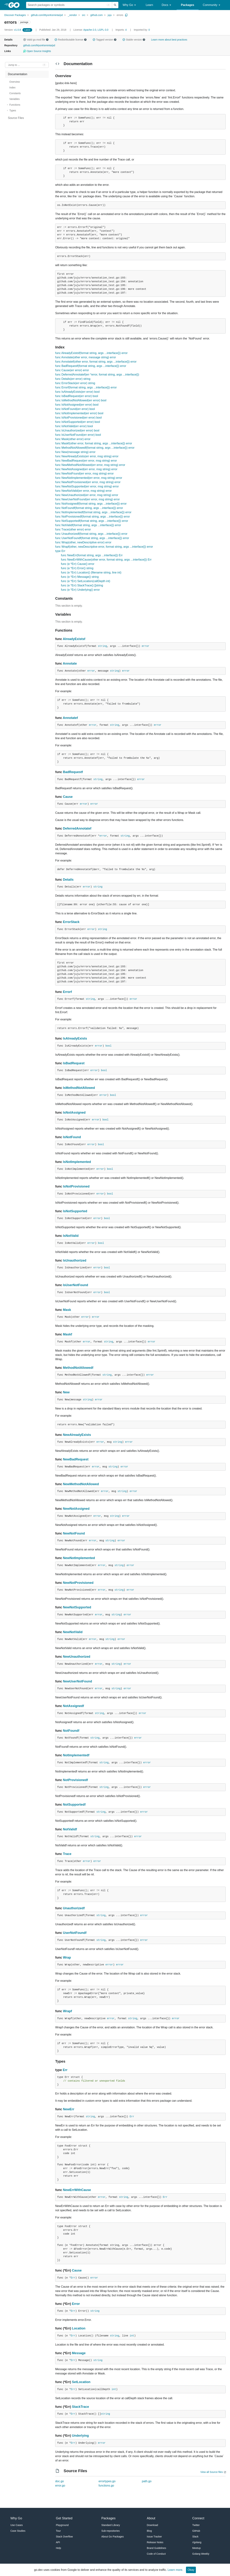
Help (58, 2548)
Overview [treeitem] (14, 81)
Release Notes (155, 2542)
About (151, 2518)
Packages (187, 4)
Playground (62, 2525)
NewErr (68, 2109)
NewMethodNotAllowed (81, 1484)
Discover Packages (15, 15)
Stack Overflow (64, 2536)
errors (120, 15)
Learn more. (175, 2569)
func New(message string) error (75, 452)
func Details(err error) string (72, 378)
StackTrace (80, 2407)
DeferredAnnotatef (77, 828)
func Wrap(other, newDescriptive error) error (83, 542)
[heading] (15, 5)
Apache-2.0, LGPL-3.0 (95, 29)
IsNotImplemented (77, 1162)
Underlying (80, 2435)
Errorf (67, 992)
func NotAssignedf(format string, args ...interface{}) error (91, 503)
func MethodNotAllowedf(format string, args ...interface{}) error (94, 447)
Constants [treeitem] (15, 93)
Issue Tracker (154, 2536)
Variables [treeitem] (14, 99)
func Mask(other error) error (73, 439)
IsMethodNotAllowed (79, 1088)
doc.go (59, 2481)
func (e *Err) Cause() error (77, 563)
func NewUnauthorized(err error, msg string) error (86, 495)
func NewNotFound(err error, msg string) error (84, 473)
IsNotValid (71, 1236)
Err (65, 2070)
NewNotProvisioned (78, 1583)
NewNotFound (74, 1533)
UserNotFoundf (74, 1933)
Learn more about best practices (169, 39)
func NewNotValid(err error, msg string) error (83, 490)
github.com (96, 15)
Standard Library (110, 2525)
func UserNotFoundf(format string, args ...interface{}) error (92, 538)
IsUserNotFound (75, 1285)
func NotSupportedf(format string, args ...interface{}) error (91, 520)
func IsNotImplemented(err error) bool (79, 413)
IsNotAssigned (74, 1112)
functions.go (106, 2485)
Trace (67, 1854)
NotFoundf (71, 1730)
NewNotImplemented (79, 1558)
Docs (167, 5)
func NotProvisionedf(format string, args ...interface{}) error (92, 516)
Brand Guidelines (156, 2548)
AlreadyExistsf (74, 639)
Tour (58, 2530)
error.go (60, 2485)
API (58, 2542)
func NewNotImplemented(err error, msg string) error (88, 477)
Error (76, 2304)
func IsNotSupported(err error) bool (77, 421)
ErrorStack (71, 922)
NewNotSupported (77, 1607)
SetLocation (81, 2382)
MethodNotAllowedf (78, 1368)
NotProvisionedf (75, 1780)
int (132, 2335)
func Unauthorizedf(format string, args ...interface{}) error (91, 533)
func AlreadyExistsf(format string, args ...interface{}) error (91, 353)
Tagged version (105, 39)
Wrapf (67, 2011)
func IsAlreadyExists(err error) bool (77, 391)
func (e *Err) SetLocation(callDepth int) (85, 581)
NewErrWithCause (77, 2190)
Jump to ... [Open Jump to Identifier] (14, 64)
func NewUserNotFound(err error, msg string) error (87, 499)
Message (79, 2353)
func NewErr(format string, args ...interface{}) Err (92, 555)
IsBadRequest (73, 1063)
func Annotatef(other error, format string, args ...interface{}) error (96, 361)
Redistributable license (70, 39)
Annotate (70, 663)
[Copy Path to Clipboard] (126, 15)
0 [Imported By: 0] (142, 29)
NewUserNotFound (77, 1681)
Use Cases (16, 2525)
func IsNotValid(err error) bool (74, 426)
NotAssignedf (73, 1706)
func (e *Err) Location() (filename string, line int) (91, 572)
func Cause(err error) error (72, 370)
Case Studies (17, 2530)
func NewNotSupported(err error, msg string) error (87, 486)
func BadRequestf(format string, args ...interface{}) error (90, 365)
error (145, 646)
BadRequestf (73, 772)
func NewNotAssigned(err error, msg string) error (86, 469)
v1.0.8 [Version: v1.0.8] (13, 29)
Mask (67, 1310)
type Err (60, 550)
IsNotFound (72, 1137)
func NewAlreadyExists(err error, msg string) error (86, 456)
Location (78, 2328)
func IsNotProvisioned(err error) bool (78, 417)
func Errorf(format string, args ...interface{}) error (86, 387)
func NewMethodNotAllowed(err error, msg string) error (90, 464)
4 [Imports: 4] (121, 29)
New (66, 1392)
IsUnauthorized (74, 1260)
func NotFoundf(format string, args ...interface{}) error (89, 507)
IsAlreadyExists (75, 1038)
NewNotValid (72, 1632)
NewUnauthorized (76, 1656)
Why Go (130, 5)
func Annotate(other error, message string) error (85, 357)
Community (212, 5)
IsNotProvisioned (76, 1186)
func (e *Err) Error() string (77, 568)
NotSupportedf (74, 1804)
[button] (24, 39)
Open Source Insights (37, 51)
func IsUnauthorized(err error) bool (77, 430)
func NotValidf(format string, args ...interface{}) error (88, 525)
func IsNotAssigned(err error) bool (76, 404)
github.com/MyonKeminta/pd (47, 15)
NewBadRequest (75, 1459)
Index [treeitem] (12, 87)
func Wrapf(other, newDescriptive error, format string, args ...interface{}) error (104, 546)
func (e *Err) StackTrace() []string (82, 585)
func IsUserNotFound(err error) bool (78, 434)
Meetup (196, 2548)
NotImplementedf (76, 1755)
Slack (195, 2536)
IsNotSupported (75, 1211)
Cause (68, 797)
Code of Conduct (156, 2553)
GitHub (196, 2530)
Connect (198, 2518)
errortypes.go (106, 2481)
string (102, 646)
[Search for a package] (69, 5)
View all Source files (211, 2472)
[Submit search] (115, 5)
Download (152, 2525)
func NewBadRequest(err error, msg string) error (86, 460)
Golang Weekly (200, 2553)
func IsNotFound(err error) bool (75, 408)
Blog (149, 2530)
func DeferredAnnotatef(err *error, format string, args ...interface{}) (97, 374)
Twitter (196, 2525)
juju (110, 15)
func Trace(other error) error (73, 529)
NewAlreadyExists (77, 1435)
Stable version (133, 39)
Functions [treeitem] (14, 104)
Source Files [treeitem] (16, 117)
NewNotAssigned (76, 1508)
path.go (146, 2481)
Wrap (67, 1957)
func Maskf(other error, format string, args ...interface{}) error (93, 443)
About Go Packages (112, 2536)
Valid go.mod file (36, 39)
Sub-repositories (110, 2530)
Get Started (64, 2518)
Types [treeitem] (12, 110)
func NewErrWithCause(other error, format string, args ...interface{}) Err (106, 559)
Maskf (67, 1334)
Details (68, 879)
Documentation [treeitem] (17, 74)
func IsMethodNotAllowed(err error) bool (80, 400)
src (83, 15)
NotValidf (70, 1829)
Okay (191, 2569)
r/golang (196, 2542)
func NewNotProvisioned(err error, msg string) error (88, 482)
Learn (149, 4)
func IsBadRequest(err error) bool (76, 396)
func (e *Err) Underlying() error (80, 589)
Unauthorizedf (74, 1908)
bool (108, 1045)
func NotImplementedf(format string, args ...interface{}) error (93, 512)
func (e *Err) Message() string (80, 576)
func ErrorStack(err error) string (75, 383)
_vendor (72, 15)
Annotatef (70, 718)
